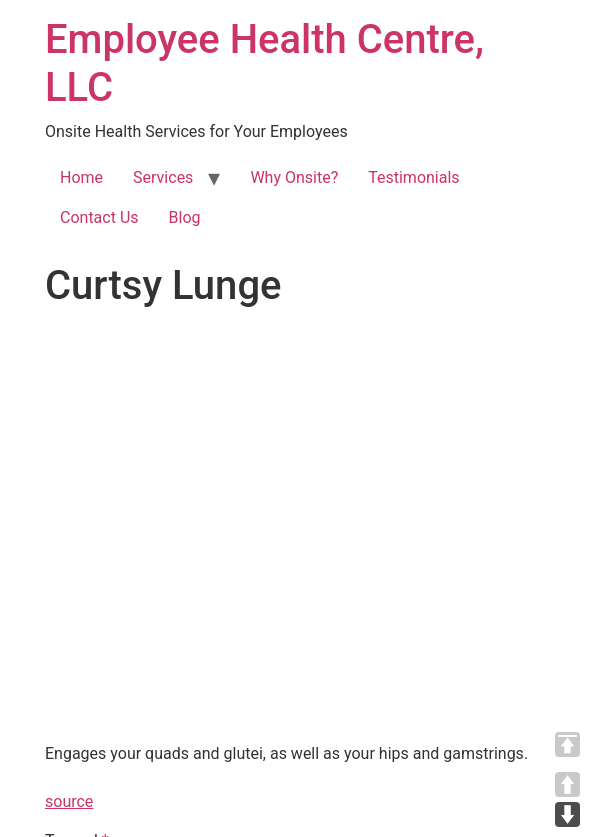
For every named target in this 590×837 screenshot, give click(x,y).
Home (81, 177)
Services (163, 177)
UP (567, 784)
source (69, 801)
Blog (185, 217)
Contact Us (99, 217)
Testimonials (413, 177)
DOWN (567, 814)
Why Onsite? (294, 177)
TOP (567, 744)
